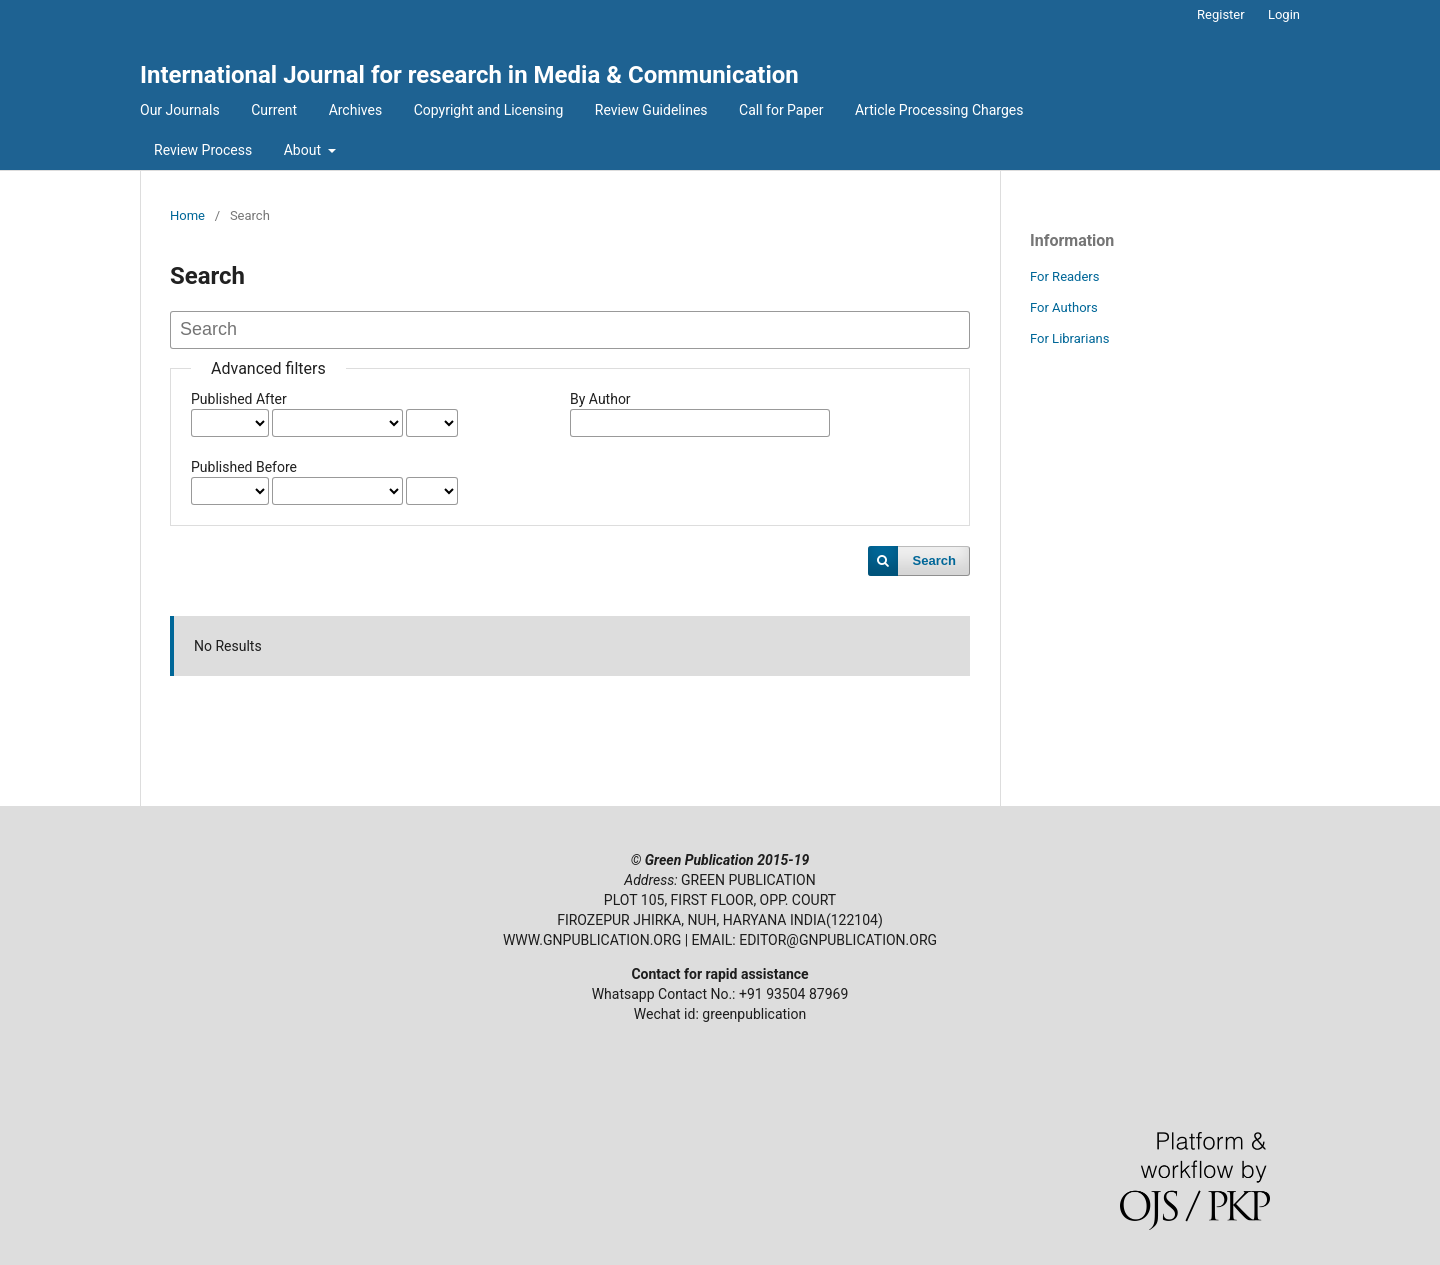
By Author (600, 399)
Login (1284, 14)
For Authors (1064, 307)
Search (934, 560)
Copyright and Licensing (489, 110)
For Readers (1065, 276)
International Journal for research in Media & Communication (469, 75)
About (304, 150)
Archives (356, 110)
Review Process (203, 150)
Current (274, 110)
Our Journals (180, 110)
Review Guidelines (651, 110)
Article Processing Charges (939, 110)
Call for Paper (781, 110)
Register (1221, 14)
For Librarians (1069, 338)
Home (187, 215)
